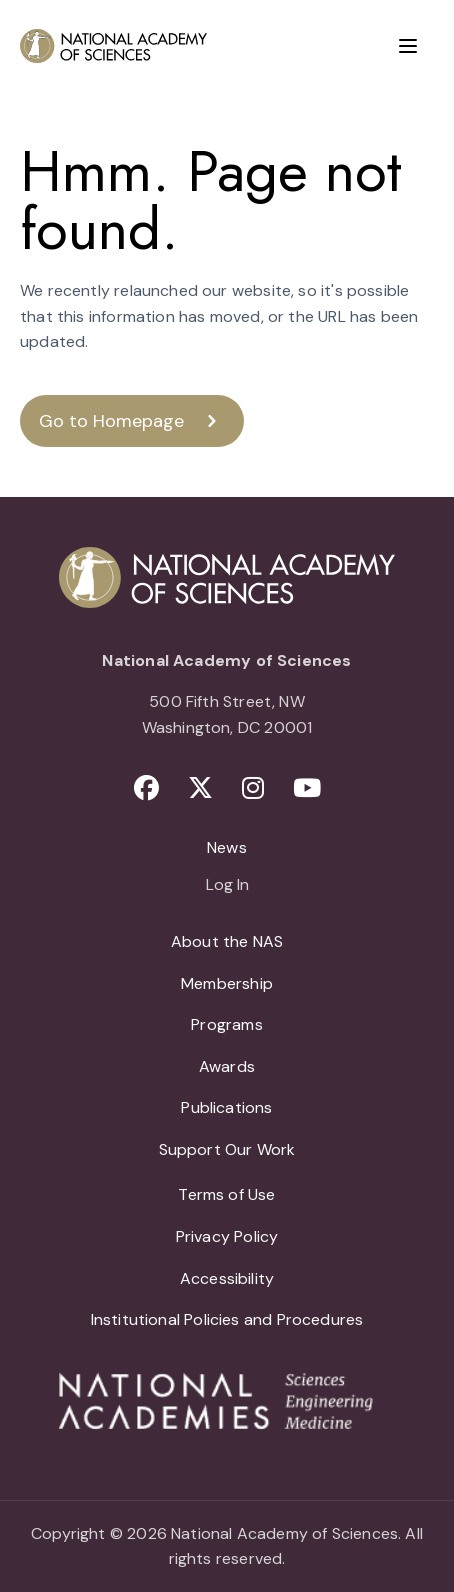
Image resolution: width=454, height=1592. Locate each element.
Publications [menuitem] (226, 1107)
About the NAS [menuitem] (227, 941)
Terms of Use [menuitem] (226, 1194)
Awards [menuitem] (227, 1066)
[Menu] (408, 46)
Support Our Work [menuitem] (227, 1149)
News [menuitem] (227, 847)
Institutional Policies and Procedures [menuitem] (227, 1319)
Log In (227, 886)
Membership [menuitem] (227, 983)
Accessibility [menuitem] (227, 1278)
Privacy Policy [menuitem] (227, 1236)
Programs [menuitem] (226, 1024)
